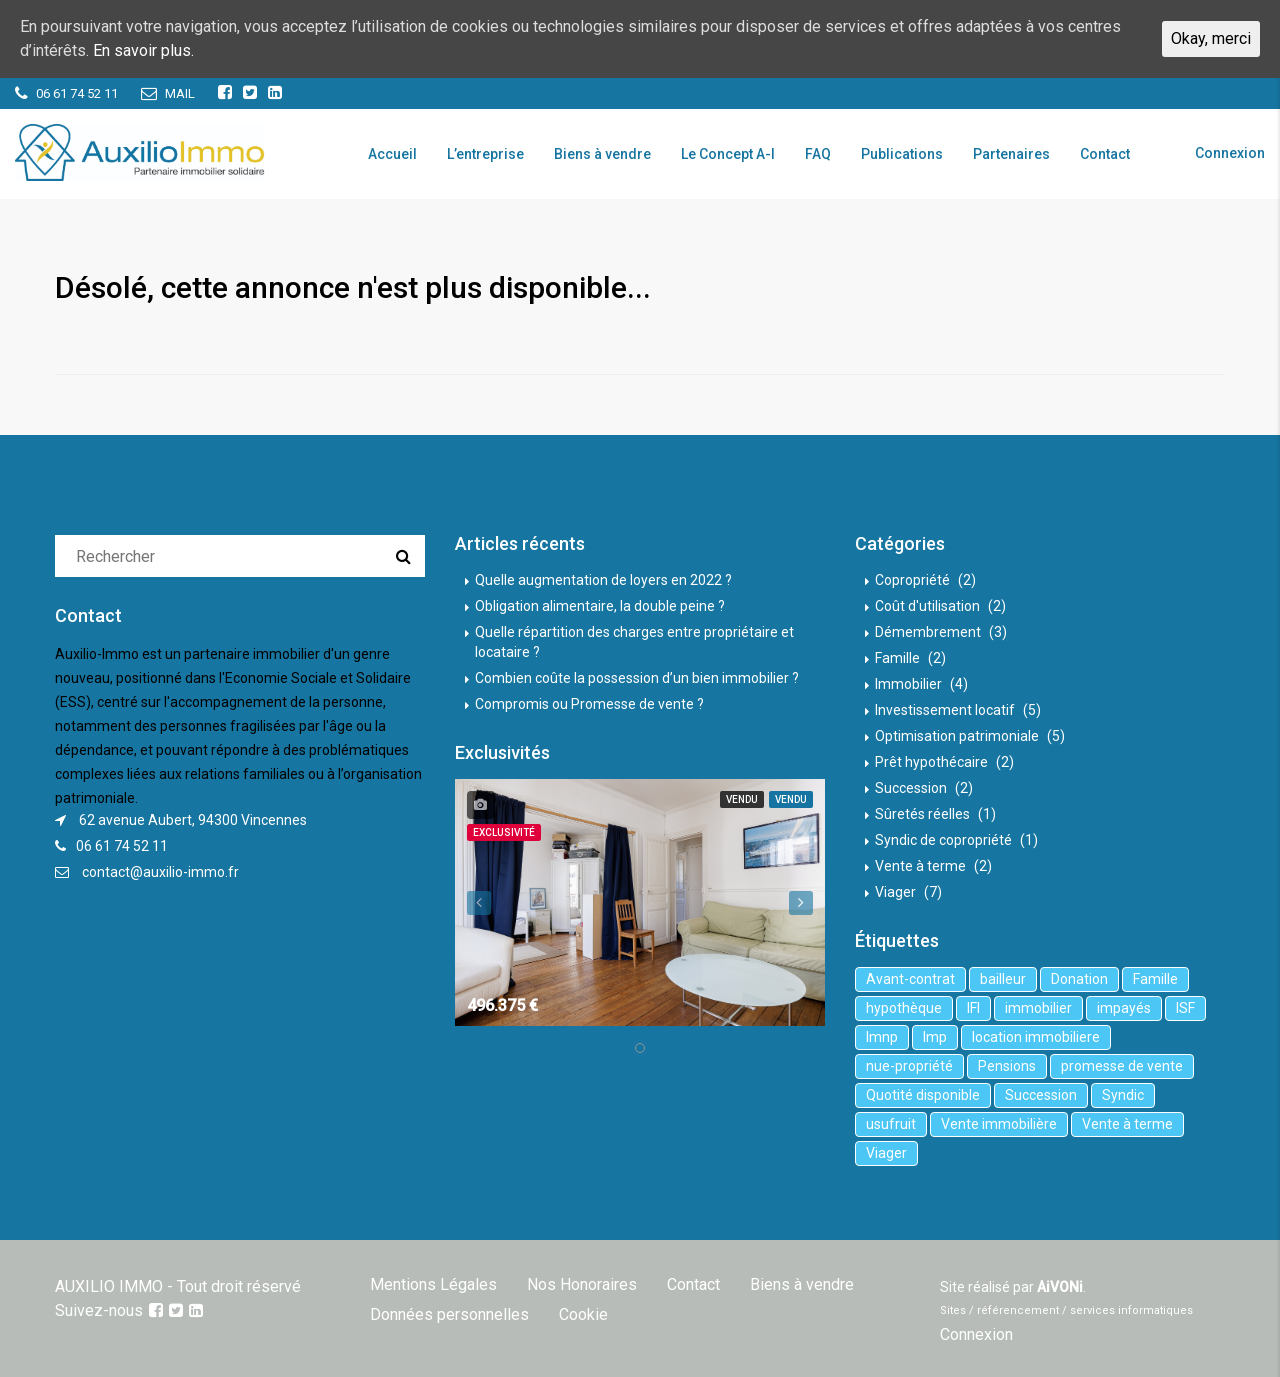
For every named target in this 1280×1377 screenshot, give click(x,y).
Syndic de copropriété (943, 840)
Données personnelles (449, 1314)
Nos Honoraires (582, 1284)
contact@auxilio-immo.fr (160, 872)
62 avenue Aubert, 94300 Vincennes (193, 820)
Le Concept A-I (728, 154)
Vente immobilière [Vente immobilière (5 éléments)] (999, 1124)
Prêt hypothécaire (931, 762)
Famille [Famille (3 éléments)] (1155, 979)
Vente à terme (920, 866)
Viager (895, 892)
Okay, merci (1211, 38)
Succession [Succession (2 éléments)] (1041, 1095)
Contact (1105, 154)
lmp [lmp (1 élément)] (935, 1037)
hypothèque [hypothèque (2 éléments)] (904, 1008)
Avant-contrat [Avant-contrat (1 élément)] (910, 979)
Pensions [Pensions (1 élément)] (1007, 1066)
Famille (897, 658)
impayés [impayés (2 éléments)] (1124, 1008)
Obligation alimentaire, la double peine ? (600, 606)
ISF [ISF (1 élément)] (1185, 1008)
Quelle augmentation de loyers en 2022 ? (603, 580)
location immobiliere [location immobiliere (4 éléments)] (1036, 1037)
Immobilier (908, 684)
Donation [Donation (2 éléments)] (1079, 979)
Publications (902, 154)
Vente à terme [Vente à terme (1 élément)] (1127, 1124)
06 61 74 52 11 (122, 846)
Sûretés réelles (922, 814)
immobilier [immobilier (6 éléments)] (1038, 1008)
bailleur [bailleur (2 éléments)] (1003, 979)
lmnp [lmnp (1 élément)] (882, 1037)
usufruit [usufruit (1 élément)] (891, 1124)
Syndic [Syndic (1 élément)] (1123, 1095)
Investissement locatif (945, 710)
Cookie (583, 1314)
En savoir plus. (143, 50)
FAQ (818, 154)
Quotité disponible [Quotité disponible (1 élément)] (923, 1095)
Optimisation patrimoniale (957, 736)
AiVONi (1060, 1287)
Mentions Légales (433, 1284)
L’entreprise (485, 154)
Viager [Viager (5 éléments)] (886, 1153)
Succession (911, 788)
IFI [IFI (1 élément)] (973, 1008)
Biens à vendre (602, 154)
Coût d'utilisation (927, 606)
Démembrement (928, 632)
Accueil (392, 154)
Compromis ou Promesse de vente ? (589, 704)
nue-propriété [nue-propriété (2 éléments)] (909, 1066)
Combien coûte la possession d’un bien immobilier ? (637, 678)
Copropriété (912, 580)
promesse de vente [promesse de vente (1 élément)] (1122, 1066)
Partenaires (1011, 154)
